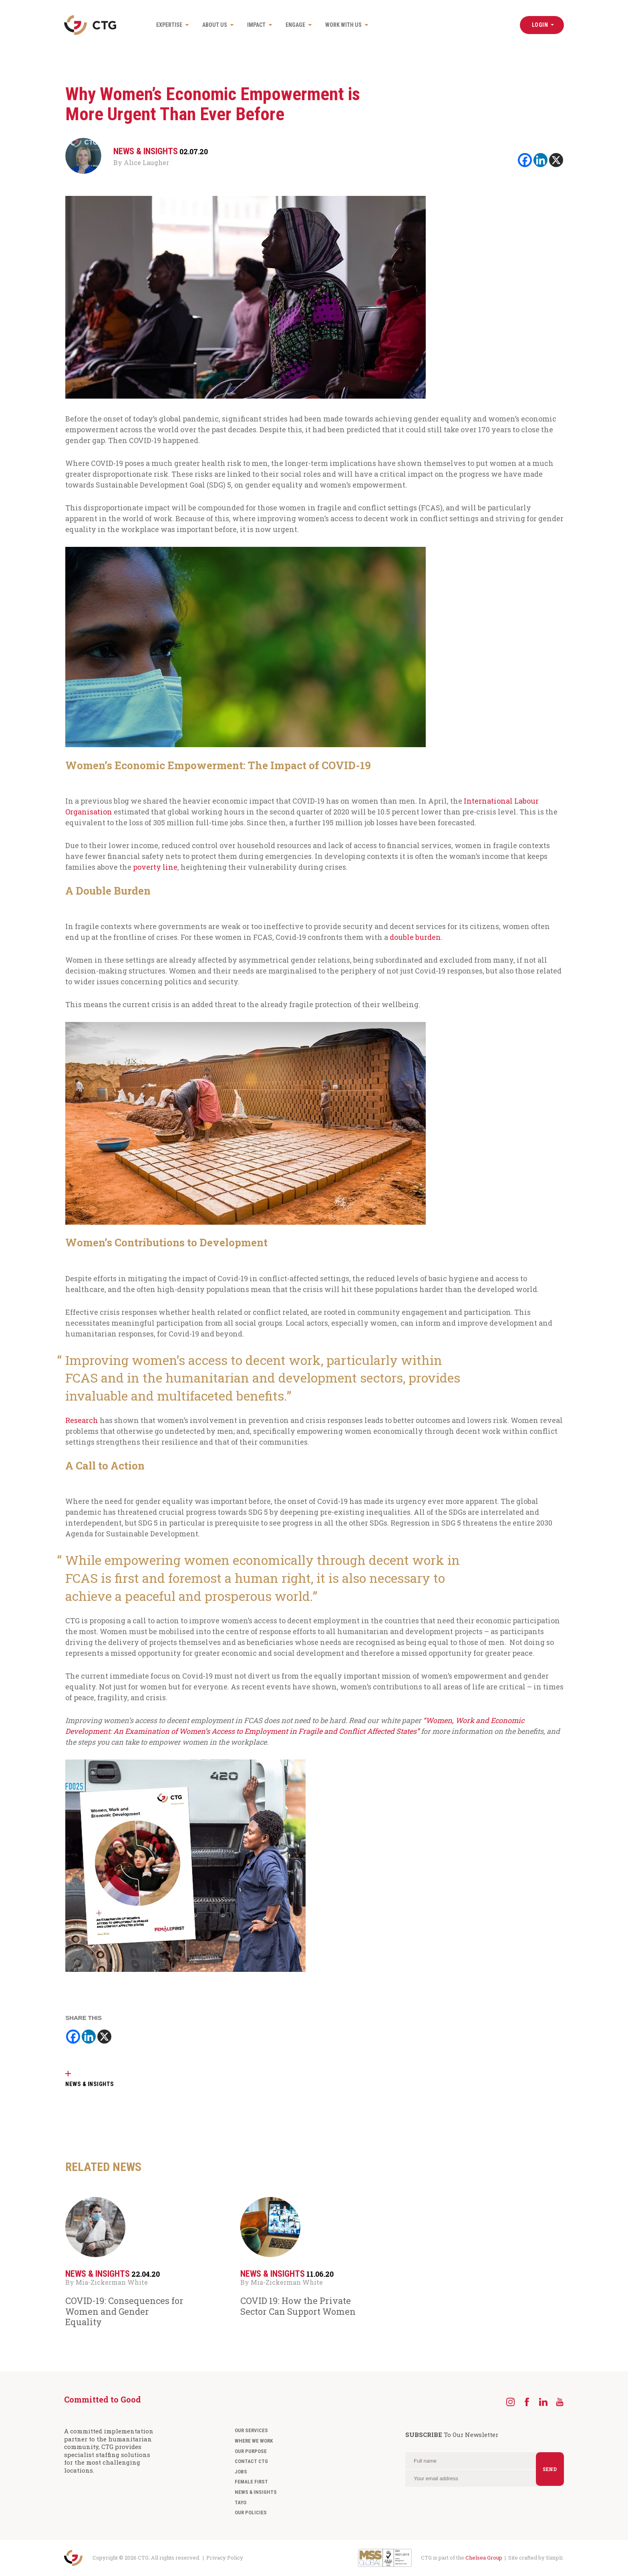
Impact (256, 25)
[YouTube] (560, 2402)
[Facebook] (525, 160)
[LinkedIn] (543, 2402)
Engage (295, 25)
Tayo (240, 2502)
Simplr (554, 2557)
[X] (556, 160)
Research (81, 1420)
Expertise (169, 25)
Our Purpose (251, 2451)
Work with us (343, 25)
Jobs (241, 2472)
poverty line (155, 867)
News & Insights (256, 2492)
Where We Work (254, 2441)
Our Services (251, 2430)
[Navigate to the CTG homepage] (90, 25)
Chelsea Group (483, 2557)
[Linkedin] (540, 160)
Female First (251, 2482)
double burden (415, 937)
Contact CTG (251, 2461)
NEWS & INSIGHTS (89, 2084)
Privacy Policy (224, 2557)
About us (214, 25)
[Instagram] (510, 2402)
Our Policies (251, 2512)
